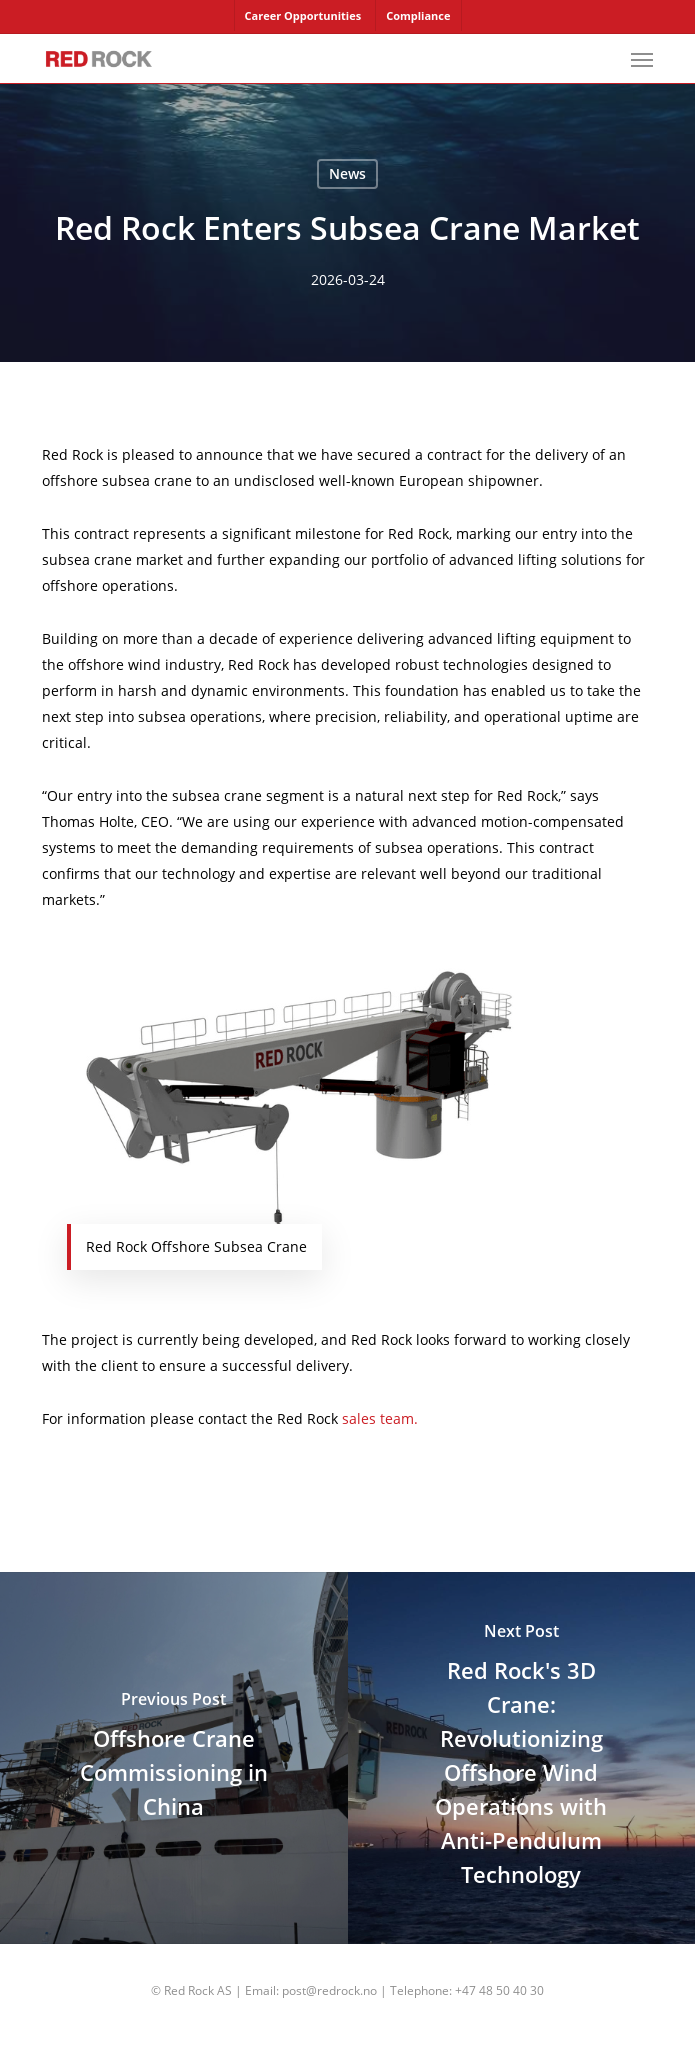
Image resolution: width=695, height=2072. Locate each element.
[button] (642, 59)
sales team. (380, 1418)
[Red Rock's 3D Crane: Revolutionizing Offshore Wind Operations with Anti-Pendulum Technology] (522, 1758)
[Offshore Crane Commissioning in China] (174, 1758)
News (347, 173)
